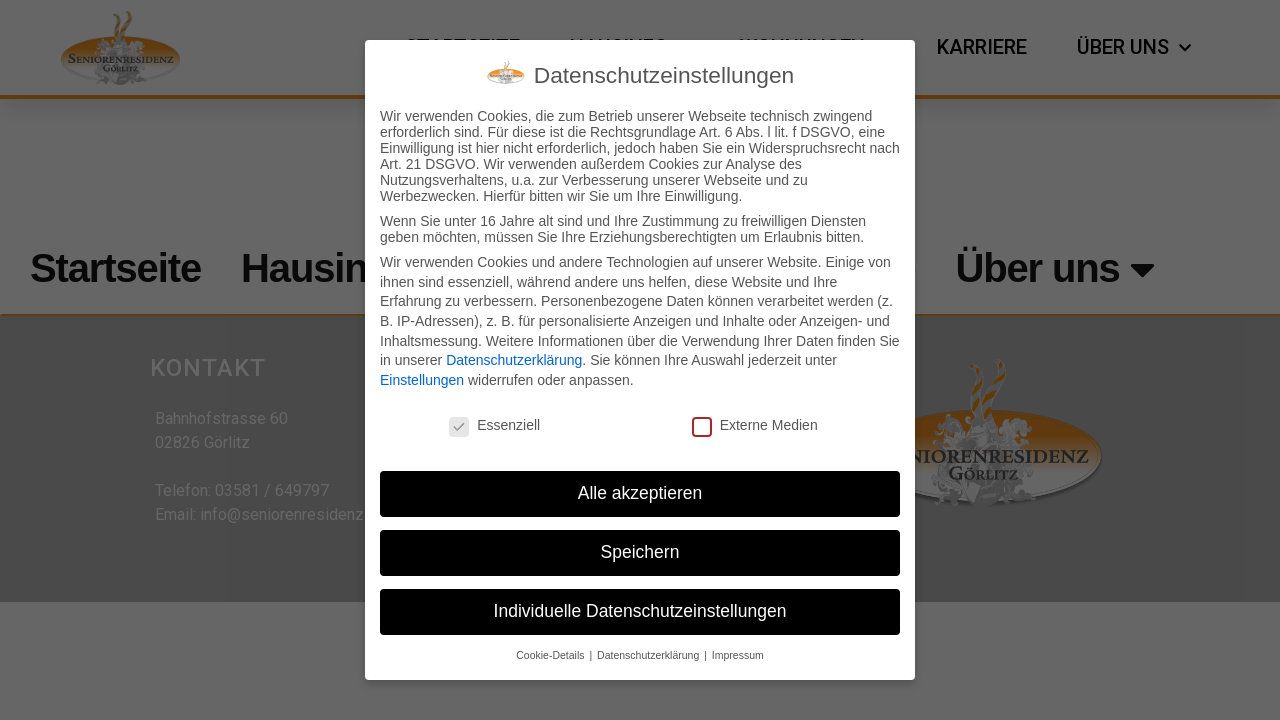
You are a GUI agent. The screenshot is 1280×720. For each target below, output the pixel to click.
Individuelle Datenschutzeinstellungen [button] (640, 610)
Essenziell (494, 423)
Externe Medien (755, 423)
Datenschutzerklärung (514, 359)
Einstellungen (422, 378)
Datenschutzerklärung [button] (649, 653)
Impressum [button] (738, 653)
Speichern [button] (640, 551)
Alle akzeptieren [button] (640, 492)
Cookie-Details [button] (551, 653)
